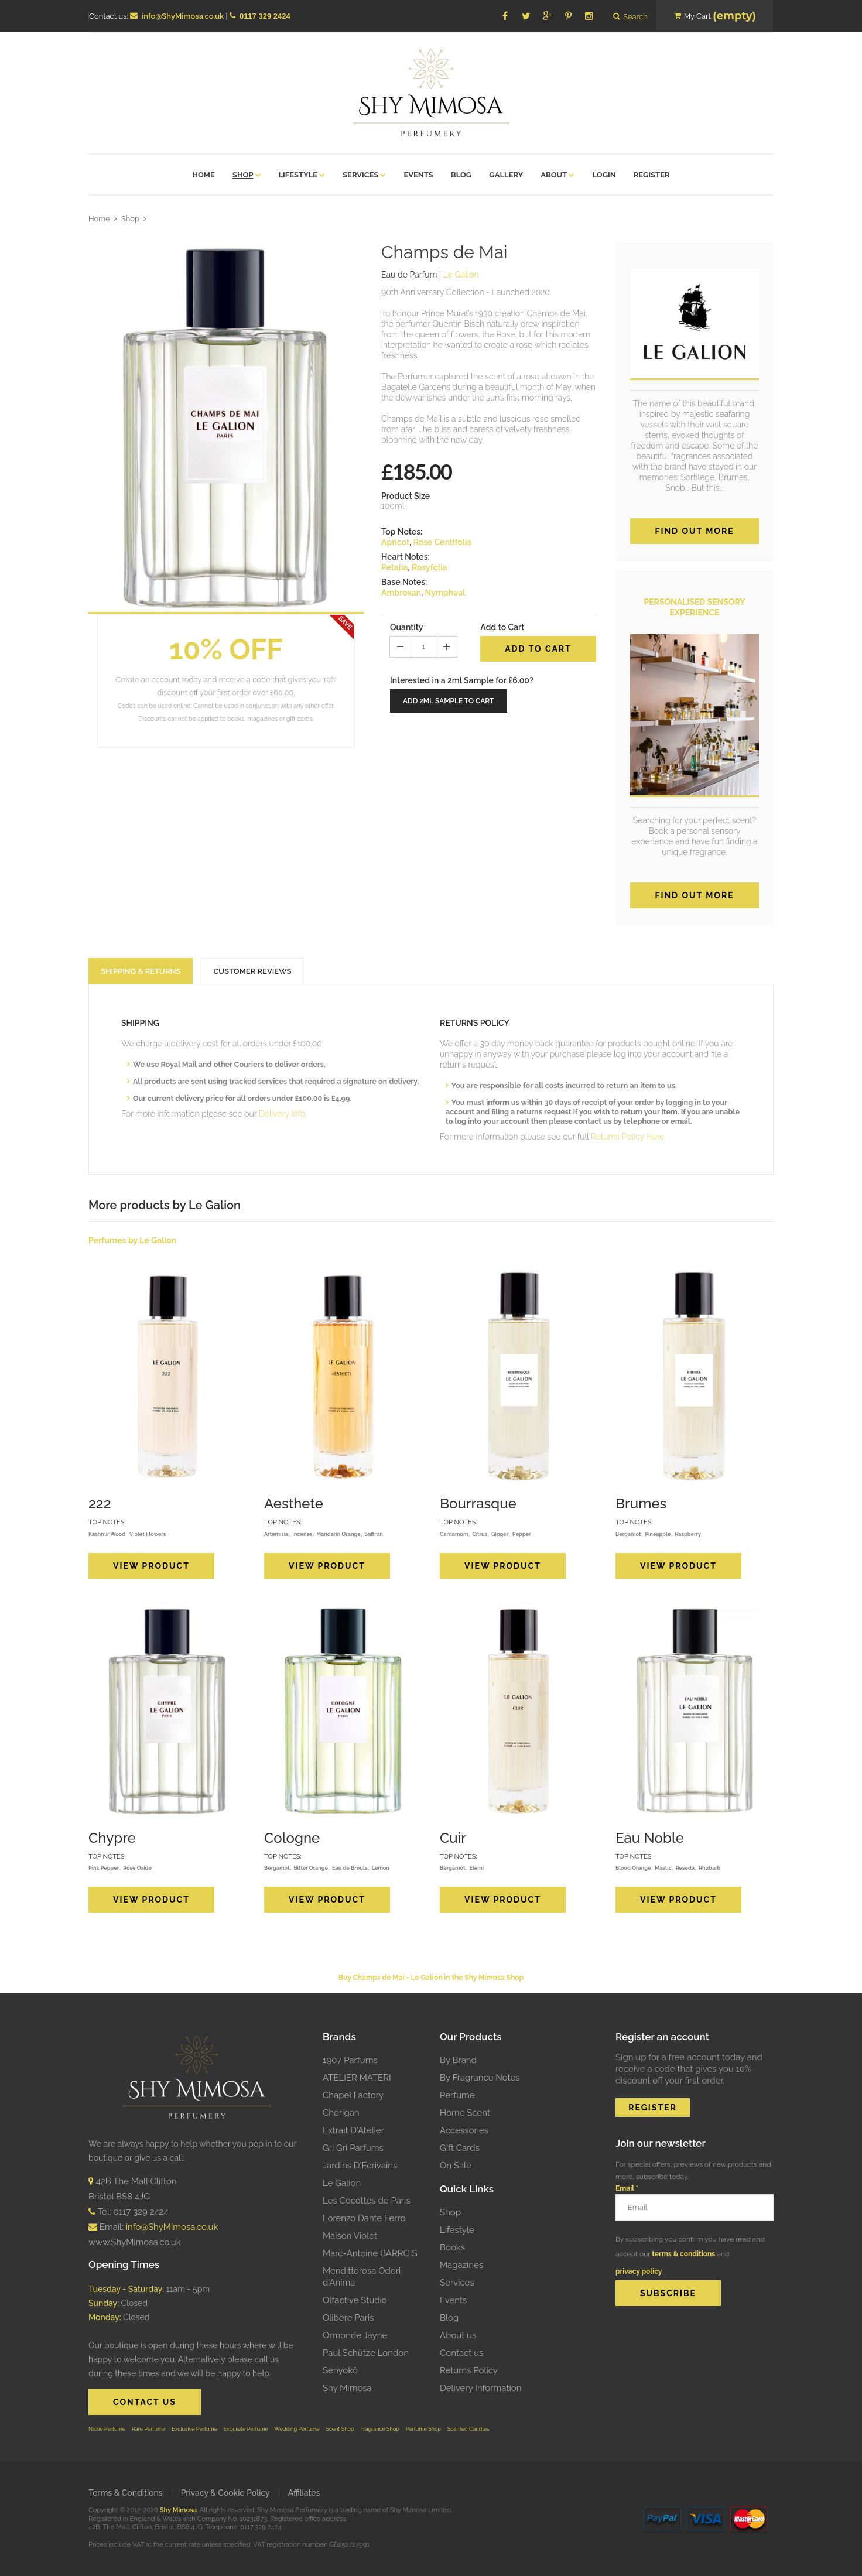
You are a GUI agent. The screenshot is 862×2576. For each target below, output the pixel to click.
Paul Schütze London (366, 2353)
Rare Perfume (149, 2429)
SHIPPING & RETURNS (140, 971)
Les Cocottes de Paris (367, 2200)
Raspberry (688, 1534)
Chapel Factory (353, 2095)
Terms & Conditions (125, 2493)
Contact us (461, 2353)
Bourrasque (478, 1503)
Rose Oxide (137, 1868)
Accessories (464, 2130)
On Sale (455, 2165)
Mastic (663, 1868)
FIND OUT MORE (694, 895)
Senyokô (340, 2370)
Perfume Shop (423, 2429)
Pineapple (658, 1534)
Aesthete (293, 1503)
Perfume (457, 2095)
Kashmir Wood (106, 1534)
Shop (130, 218)
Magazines (461, 2265)
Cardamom (454, 1534)
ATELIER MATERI (357, 2077)
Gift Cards (460, 2148)
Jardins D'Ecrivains (360, 2165)
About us (458, 2335)
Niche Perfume (106, 2429)
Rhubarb (709, 1868)
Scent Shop (340, 2429)
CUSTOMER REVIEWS (252, 971)
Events (453, 2300)
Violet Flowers (147, 1534)
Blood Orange (633, 1868)
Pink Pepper (103, 1868)
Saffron (374, 1534)
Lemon (380, 1868)
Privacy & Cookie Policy (225, 2493)
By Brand (458, 2060)
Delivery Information (480, 2388)
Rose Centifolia (442, 542)
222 (99, 1503)
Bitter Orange (310, 1868)
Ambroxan (401, 592)
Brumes (640, 1503)
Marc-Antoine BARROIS (370, 2253)
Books (452, 2247)
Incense (302, 1534)
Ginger (499, 1534)
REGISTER (652, 2107)
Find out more (694, 531)
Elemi (476, 1868)
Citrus (479, 1534)
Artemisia (276, 1534)
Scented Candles (468, 2429)
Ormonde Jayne (355, 2335)
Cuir (453, 1837)
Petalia (394, 567)
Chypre (112, 1837)
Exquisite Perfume (246, 2429)
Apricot (395, 542)
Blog (449, 2317)
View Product (151, 1566)
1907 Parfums (350, 2060)
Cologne (292, 1837)
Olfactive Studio (355, 2300)
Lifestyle (457, 2230)
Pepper (521, 1534)
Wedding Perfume (297, 2429)
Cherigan (341, 2113)
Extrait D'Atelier (353, 2130)
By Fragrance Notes (480, 2077)
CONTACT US (144, 2402)
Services (457, 2282)
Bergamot (628, 1534)
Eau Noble (649, 1837)
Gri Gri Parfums (353, 2148)
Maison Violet (350, 2236)
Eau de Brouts (350, 1868)
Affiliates (304, 2493)
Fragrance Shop (379, 2429)
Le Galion (342, 2183)
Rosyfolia (429, 567)
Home (99, 218)
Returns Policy (469, 2370)
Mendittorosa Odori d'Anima (362, 2277)
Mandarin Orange (338, 1534)
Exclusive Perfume (194, 2429)
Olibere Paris (348, 2317)
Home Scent (465, 2113)
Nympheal (445, 592)
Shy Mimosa (347, 2388)
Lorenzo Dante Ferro (364, 2218)
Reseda (685, 1868)
